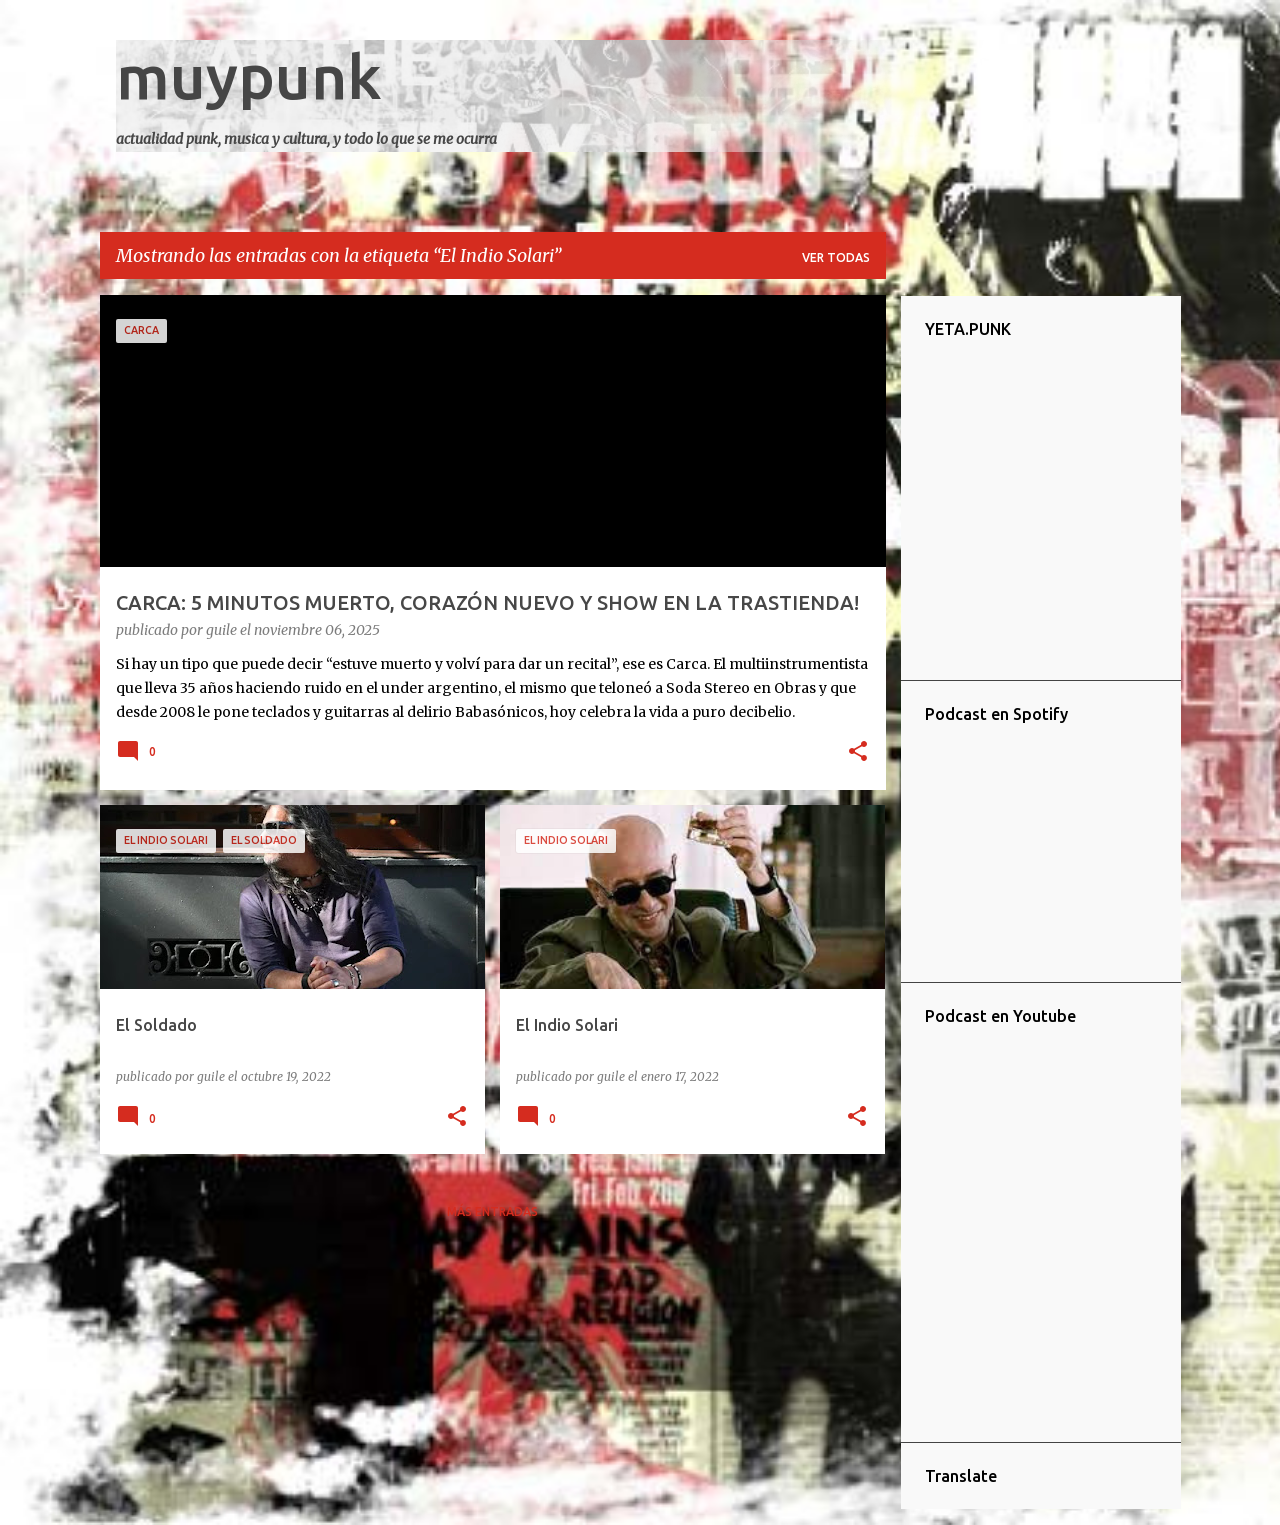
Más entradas (492, 1211)
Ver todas (836, 257)
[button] (858, 753)
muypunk (249, 76)
